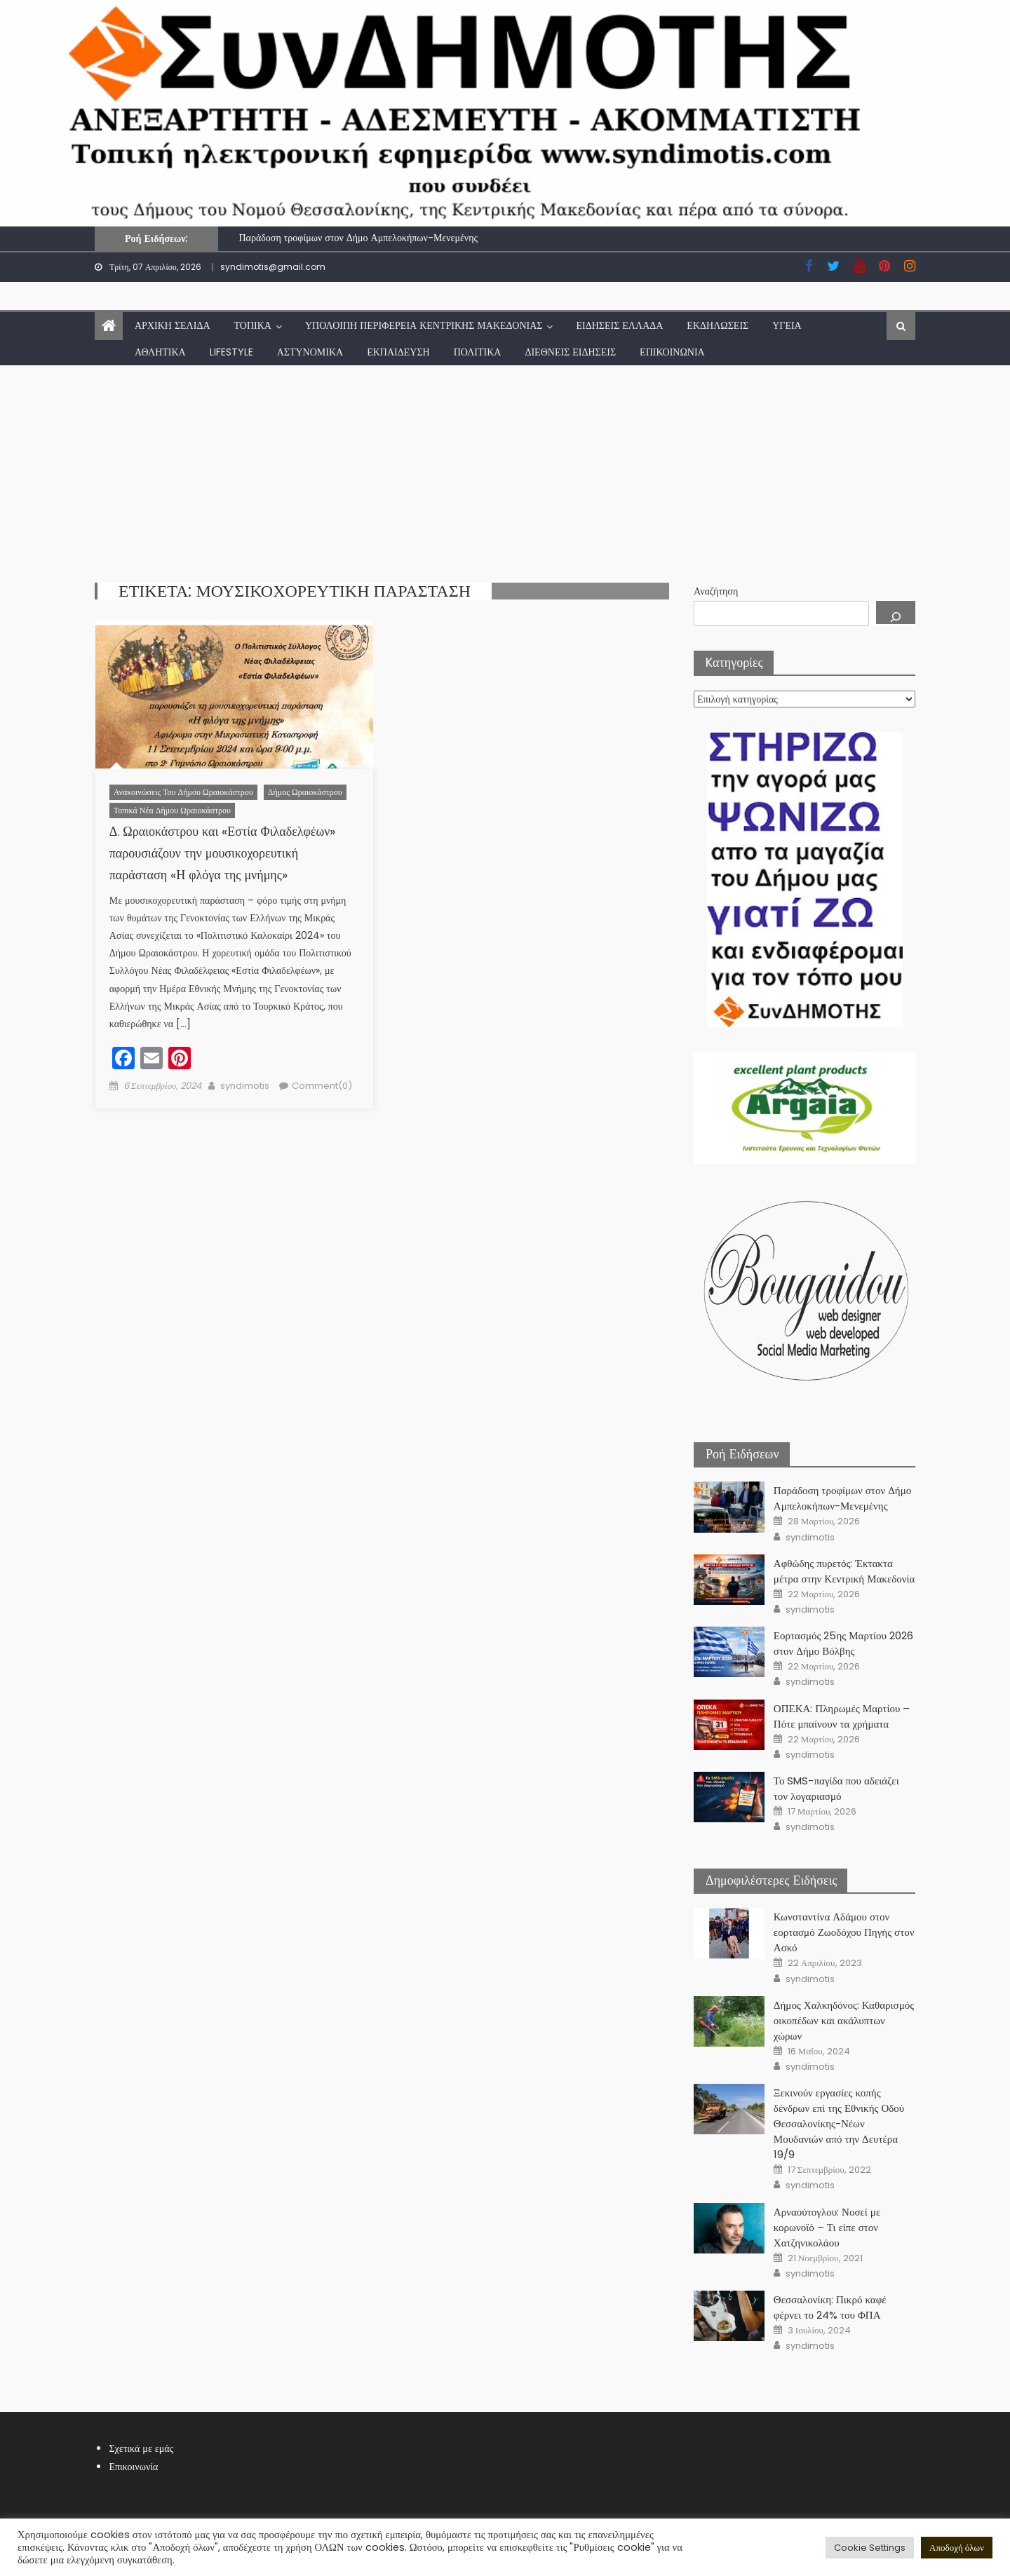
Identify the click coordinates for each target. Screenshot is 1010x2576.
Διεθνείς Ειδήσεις (570, 352)
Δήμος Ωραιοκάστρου (305, 792)
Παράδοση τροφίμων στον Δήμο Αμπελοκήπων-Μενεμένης (358, 238)
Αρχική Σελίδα (172, 325)
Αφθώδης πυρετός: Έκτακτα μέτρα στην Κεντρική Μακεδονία (844, 1571)
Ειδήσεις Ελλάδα (619, 325)
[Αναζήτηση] (895, 612)
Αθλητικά (160, 352)
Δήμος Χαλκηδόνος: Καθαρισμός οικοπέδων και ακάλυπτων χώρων (844, 2020)
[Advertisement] (505, 470)
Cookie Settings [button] (869, 2547)
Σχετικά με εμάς (141, 2448)
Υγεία (787, 325)
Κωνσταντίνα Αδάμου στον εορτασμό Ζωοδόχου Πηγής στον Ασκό (844, 1932)
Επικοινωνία (672, 352)
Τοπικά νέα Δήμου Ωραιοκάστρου (172, 810)
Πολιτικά (477, 352)
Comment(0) (322, 1085)
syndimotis (244, 1085)
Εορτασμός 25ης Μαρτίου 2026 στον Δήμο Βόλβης (843, 1643)
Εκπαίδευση (398, 352)
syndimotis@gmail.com (272, 267)
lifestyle (231, 352)
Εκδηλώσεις (717, 325)
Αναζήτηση (716, 591)
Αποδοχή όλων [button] (956, 2547)
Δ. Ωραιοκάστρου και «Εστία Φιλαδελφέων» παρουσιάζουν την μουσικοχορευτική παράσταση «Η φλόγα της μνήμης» (222, 852)
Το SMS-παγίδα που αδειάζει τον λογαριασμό (836, 1788)
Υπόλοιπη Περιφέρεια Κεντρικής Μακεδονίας (424, 325)
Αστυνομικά (310, 352)
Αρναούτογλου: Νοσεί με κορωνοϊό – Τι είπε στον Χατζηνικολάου (827, 2227)
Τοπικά (252, 325)
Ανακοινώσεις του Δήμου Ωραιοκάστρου (183, 792)
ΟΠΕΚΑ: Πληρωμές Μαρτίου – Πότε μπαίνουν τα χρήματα (842, 1716)
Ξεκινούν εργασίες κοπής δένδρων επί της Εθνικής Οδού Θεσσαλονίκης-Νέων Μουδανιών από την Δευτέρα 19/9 (839, 2123)
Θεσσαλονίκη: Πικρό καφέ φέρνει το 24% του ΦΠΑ (830, 2307)
